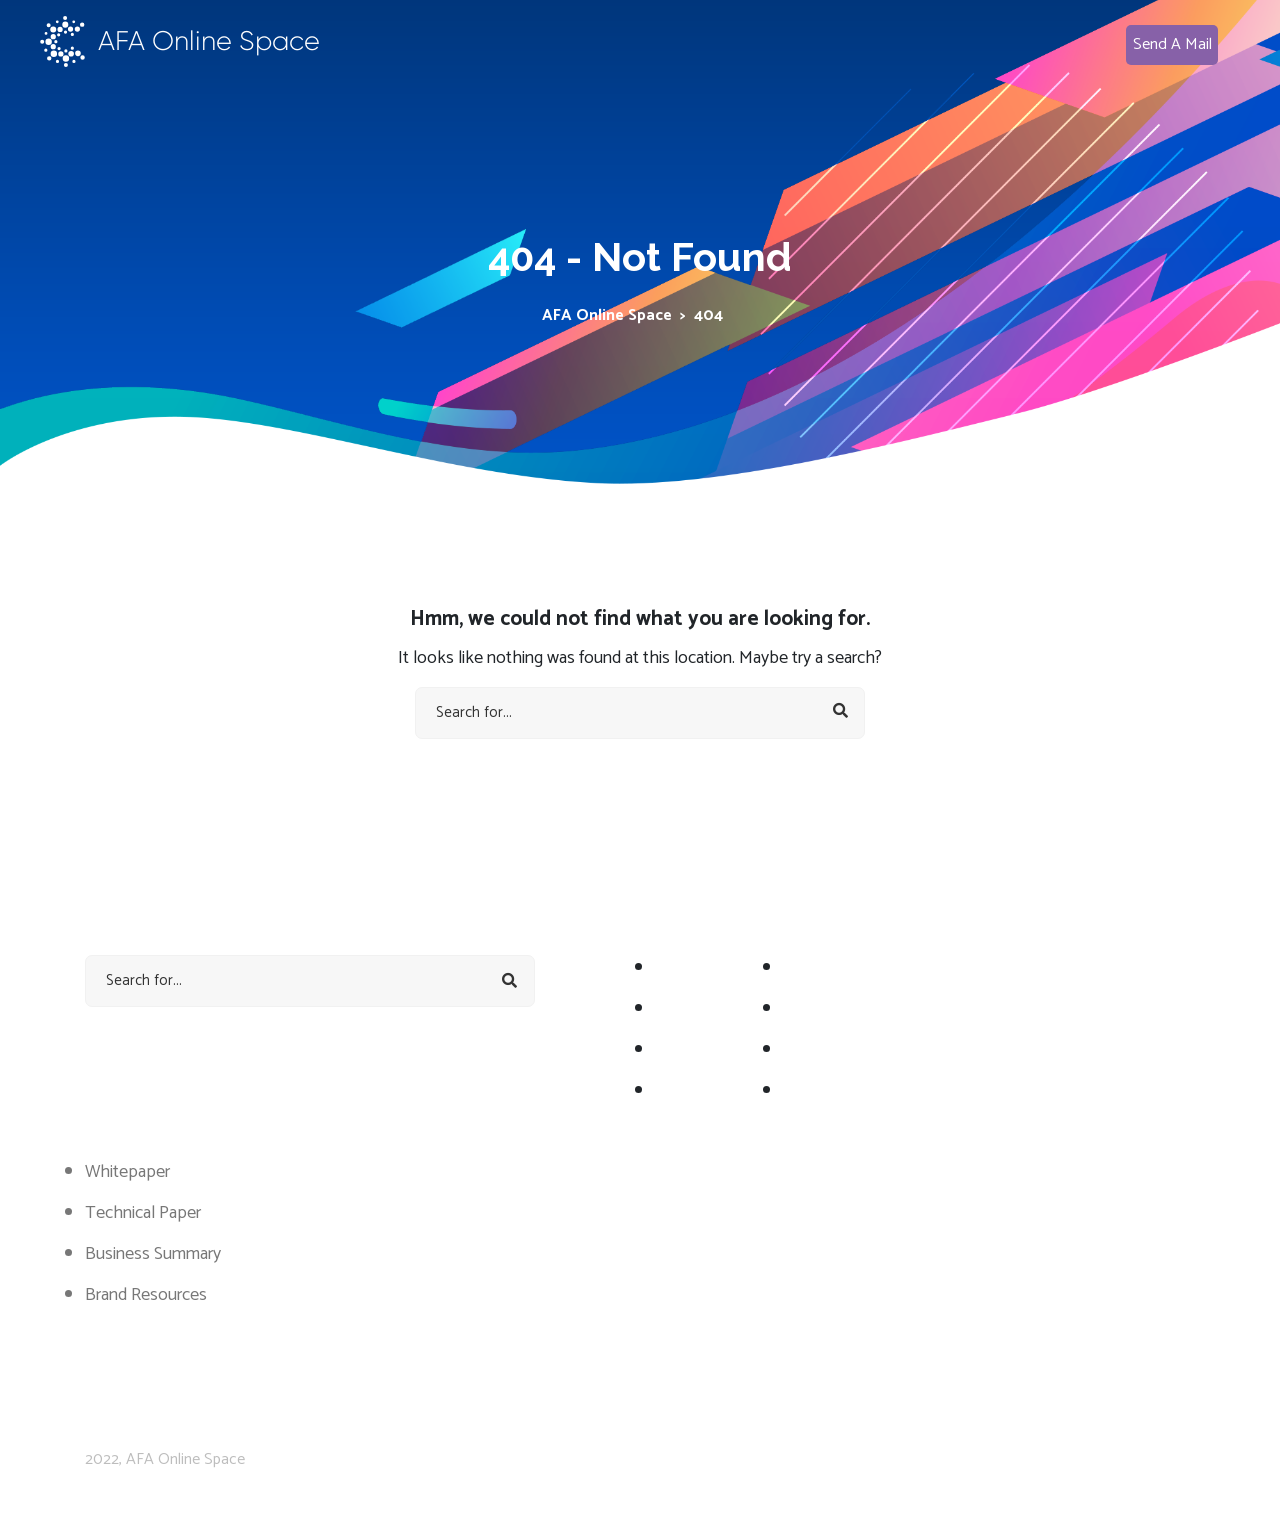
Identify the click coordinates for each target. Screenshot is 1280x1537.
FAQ (799, 1091)
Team (676, 1091)
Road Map (691, 1009)
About (678, 968)
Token (679, 1050)
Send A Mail (1172, 44)
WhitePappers (834, 1050)
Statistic (811, 1009)
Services (812, 968)
